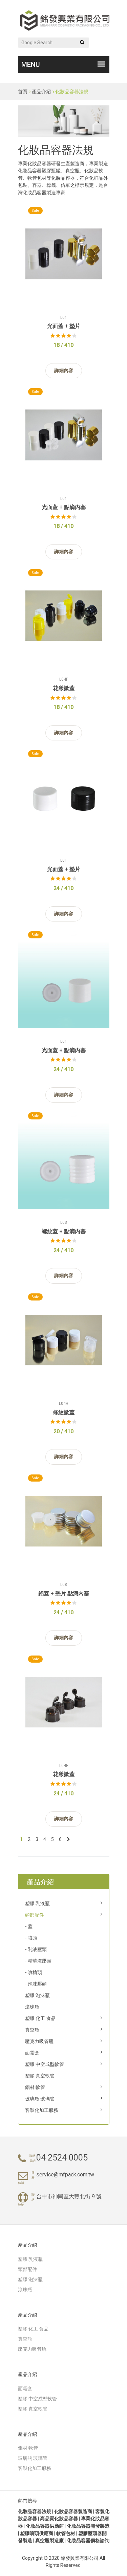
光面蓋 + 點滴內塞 (64, 507)
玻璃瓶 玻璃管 (40, 2098)
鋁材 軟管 (35, 2087)
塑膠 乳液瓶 (37, 1903)
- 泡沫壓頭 (36, 1984)
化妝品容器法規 (71, 91)
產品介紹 (41, 91)
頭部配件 (34, 1915)
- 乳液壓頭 (36, 1949)
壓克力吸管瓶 (39, 2041)
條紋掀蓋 (64, 1412)
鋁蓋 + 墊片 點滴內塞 (63, 1593)
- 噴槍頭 (33, 1972)
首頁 (22, 91)
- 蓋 (29, 1926)
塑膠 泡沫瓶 (37, 1995)
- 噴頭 (31, 1938)
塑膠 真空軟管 (40, 2075)
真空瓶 (32, 2029)
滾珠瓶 (32, 2007)
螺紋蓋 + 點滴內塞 (64, 1231)
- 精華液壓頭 (38, 1961)
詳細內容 (63, 370)
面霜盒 (32, 2052)
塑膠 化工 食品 (40, 2018)
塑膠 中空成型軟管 (44, 2064)
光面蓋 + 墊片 (63, 326)
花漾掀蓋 (64, 688)
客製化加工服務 (41, 2110)
